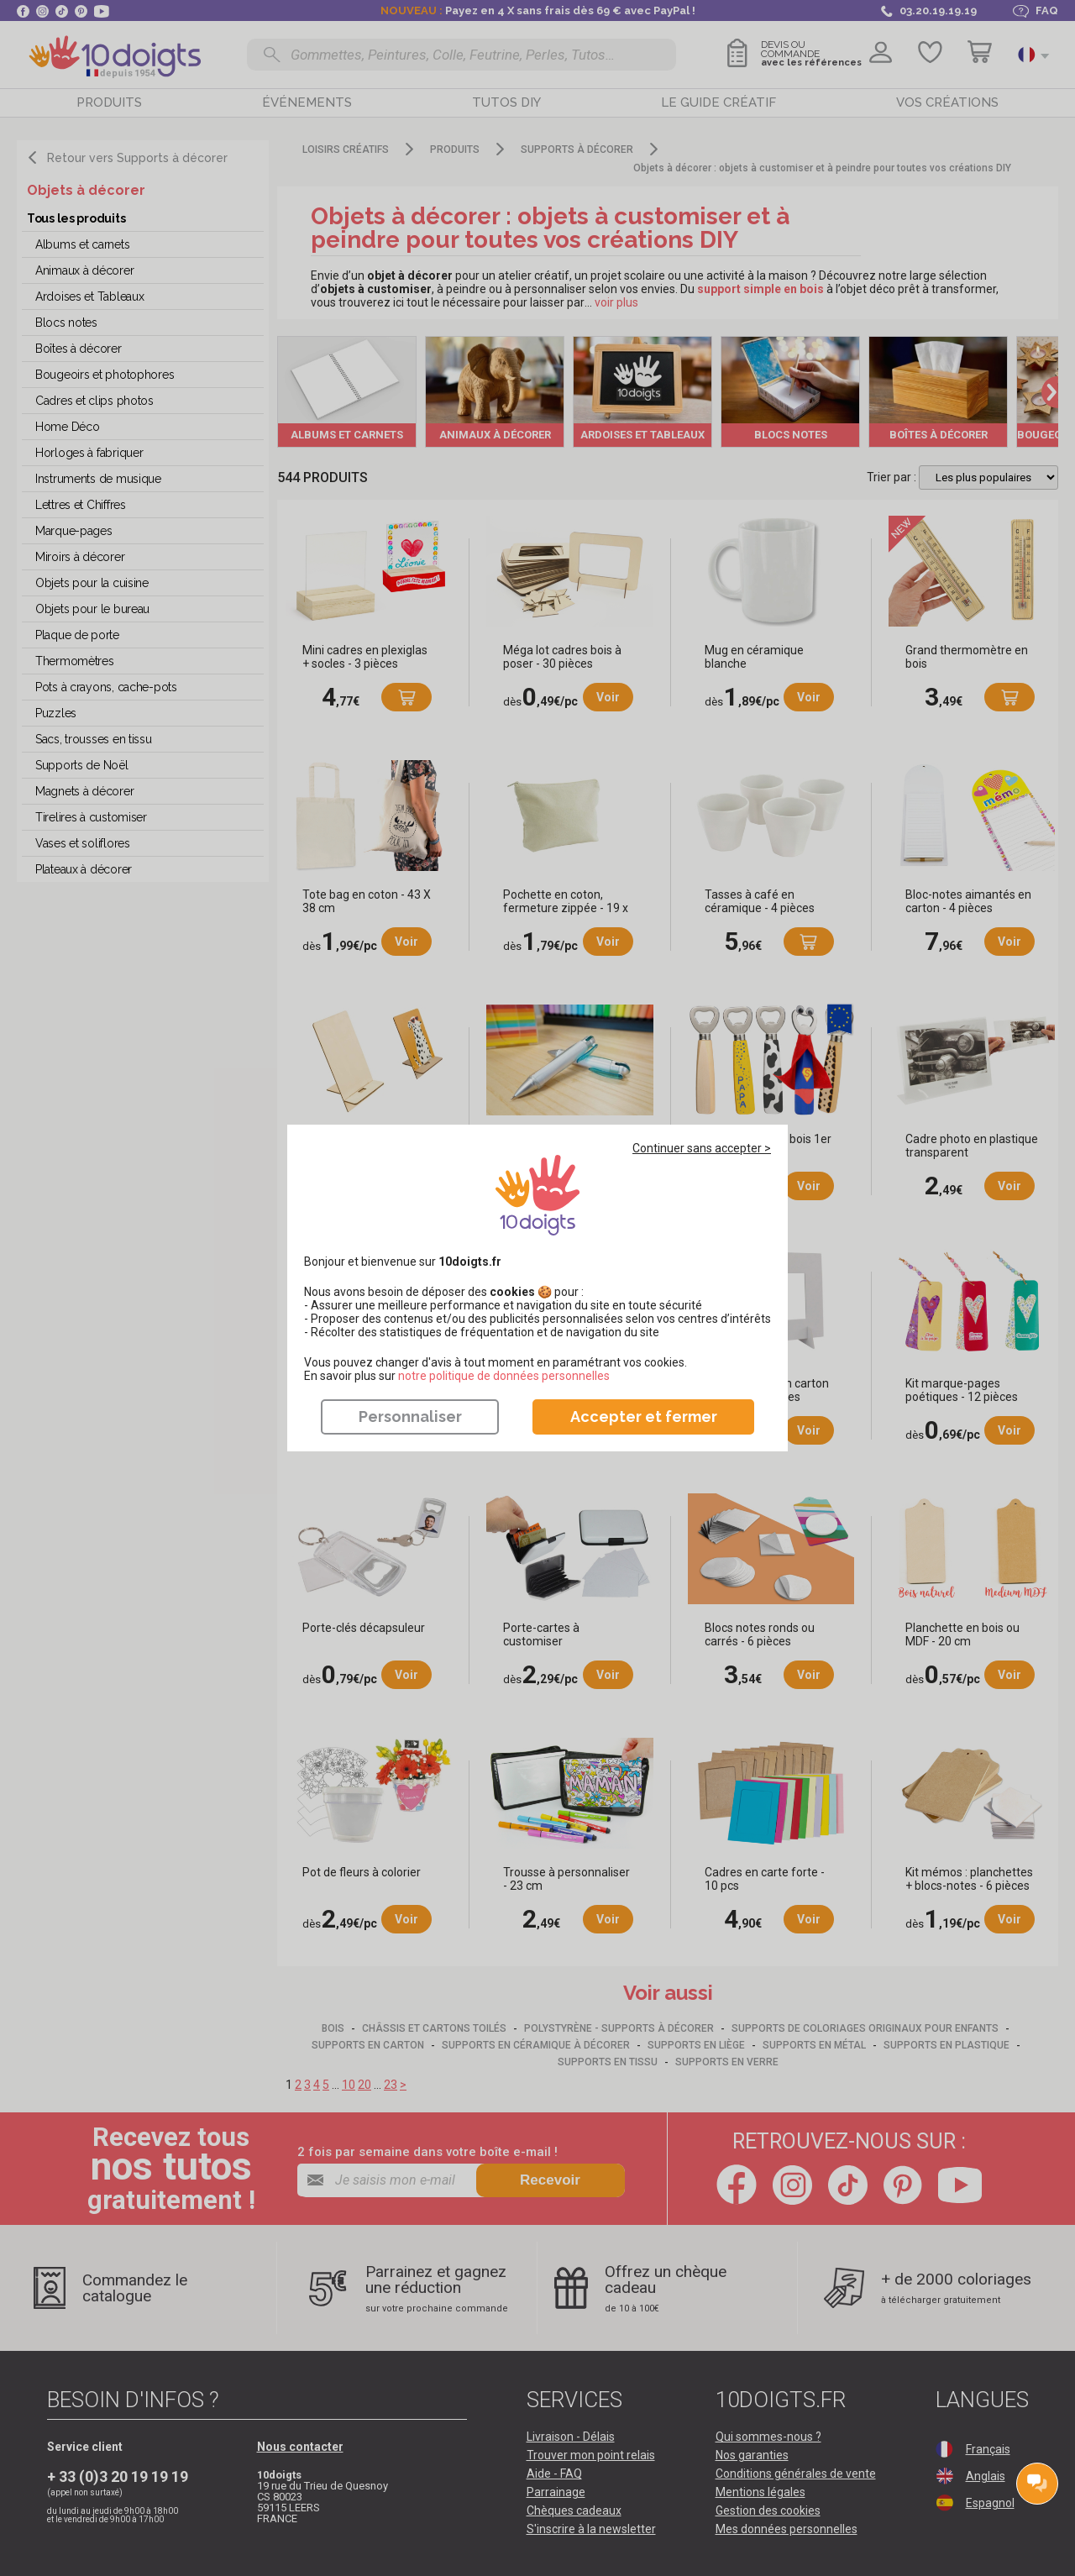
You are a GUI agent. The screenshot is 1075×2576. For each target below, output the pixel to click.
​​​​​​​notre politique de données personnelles (504, 1375)
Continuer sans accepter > (701, 1148)
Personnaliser (410, 1416)
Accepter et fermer (643, 1416)
